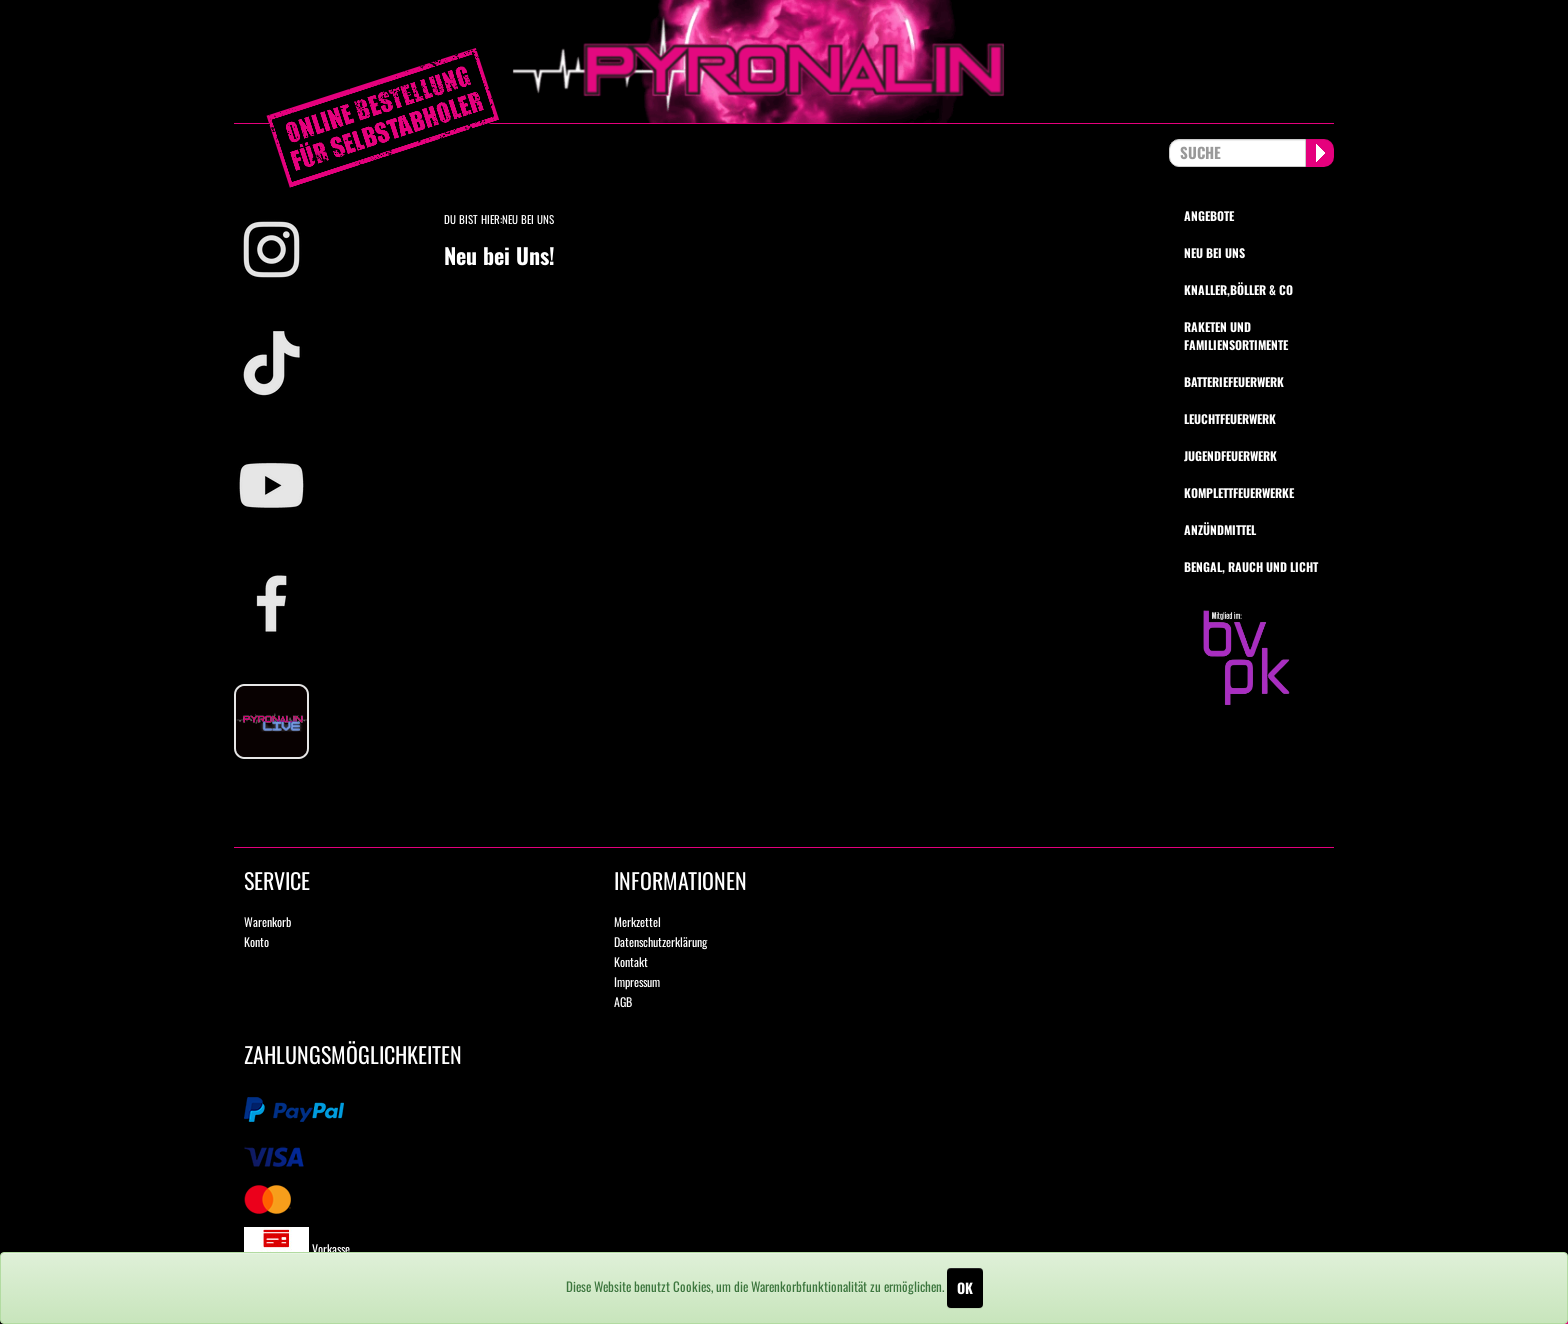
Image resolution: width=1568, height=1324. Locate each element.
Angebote (1209, 215)
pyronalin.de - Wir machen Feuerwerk (784, 61)
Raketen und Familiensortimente (1236, 335)
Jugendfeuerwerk (1230, 455)
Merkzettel (637, 921)
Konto (256, 941)
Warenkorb (267, 921)
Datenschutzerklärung (660, 941)
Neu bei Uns (528, 219)
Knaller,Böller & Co (1238, 289)
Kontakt (631, 961)
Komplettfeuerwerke (1239, 492)
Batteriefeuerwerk (1234, 381)
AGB (623, 1001)
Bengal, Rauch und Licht (1251, 566)
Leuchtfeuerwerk (1230, 418)
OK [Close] (965, 1287)
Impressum (637, 981)
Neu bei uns (1214, 252)
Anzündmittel (1220, 529)
